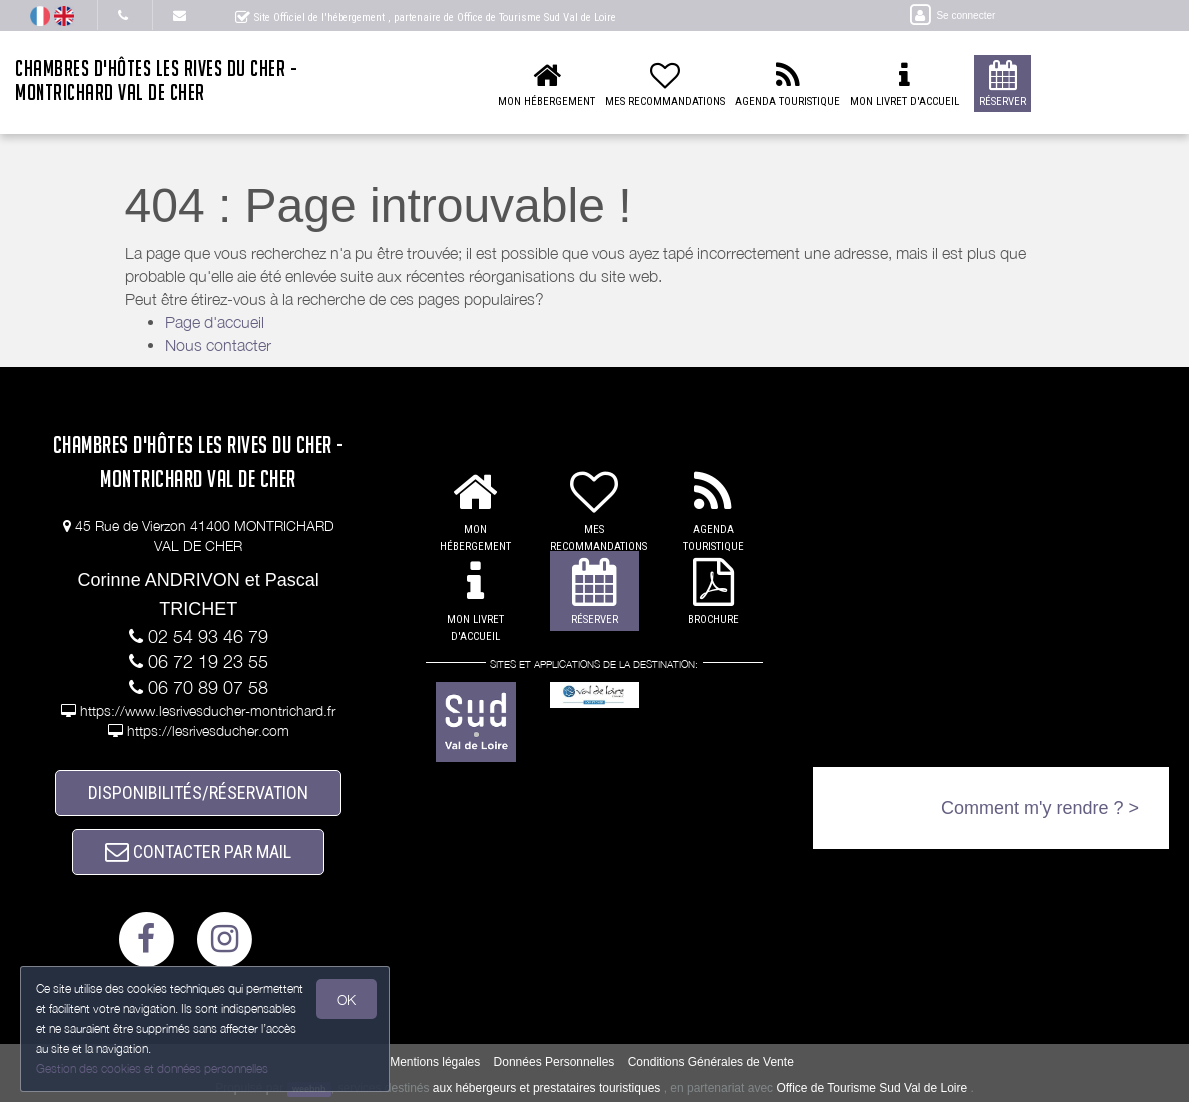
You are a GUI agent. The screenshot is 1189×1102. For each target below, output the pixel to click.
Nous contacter (218, 345)
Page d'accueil (214, 322)
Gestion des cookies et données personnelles (152, 1068)
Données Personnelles (554, 1062)
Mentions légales (435, 1062)
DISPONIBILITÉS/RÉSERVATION (198, 792)
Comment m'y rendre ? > (1040, 808)
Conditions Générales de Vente (711, 1062)
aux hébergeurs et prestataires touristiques (546, 1088)
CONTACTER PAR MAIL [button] (198, 851)
